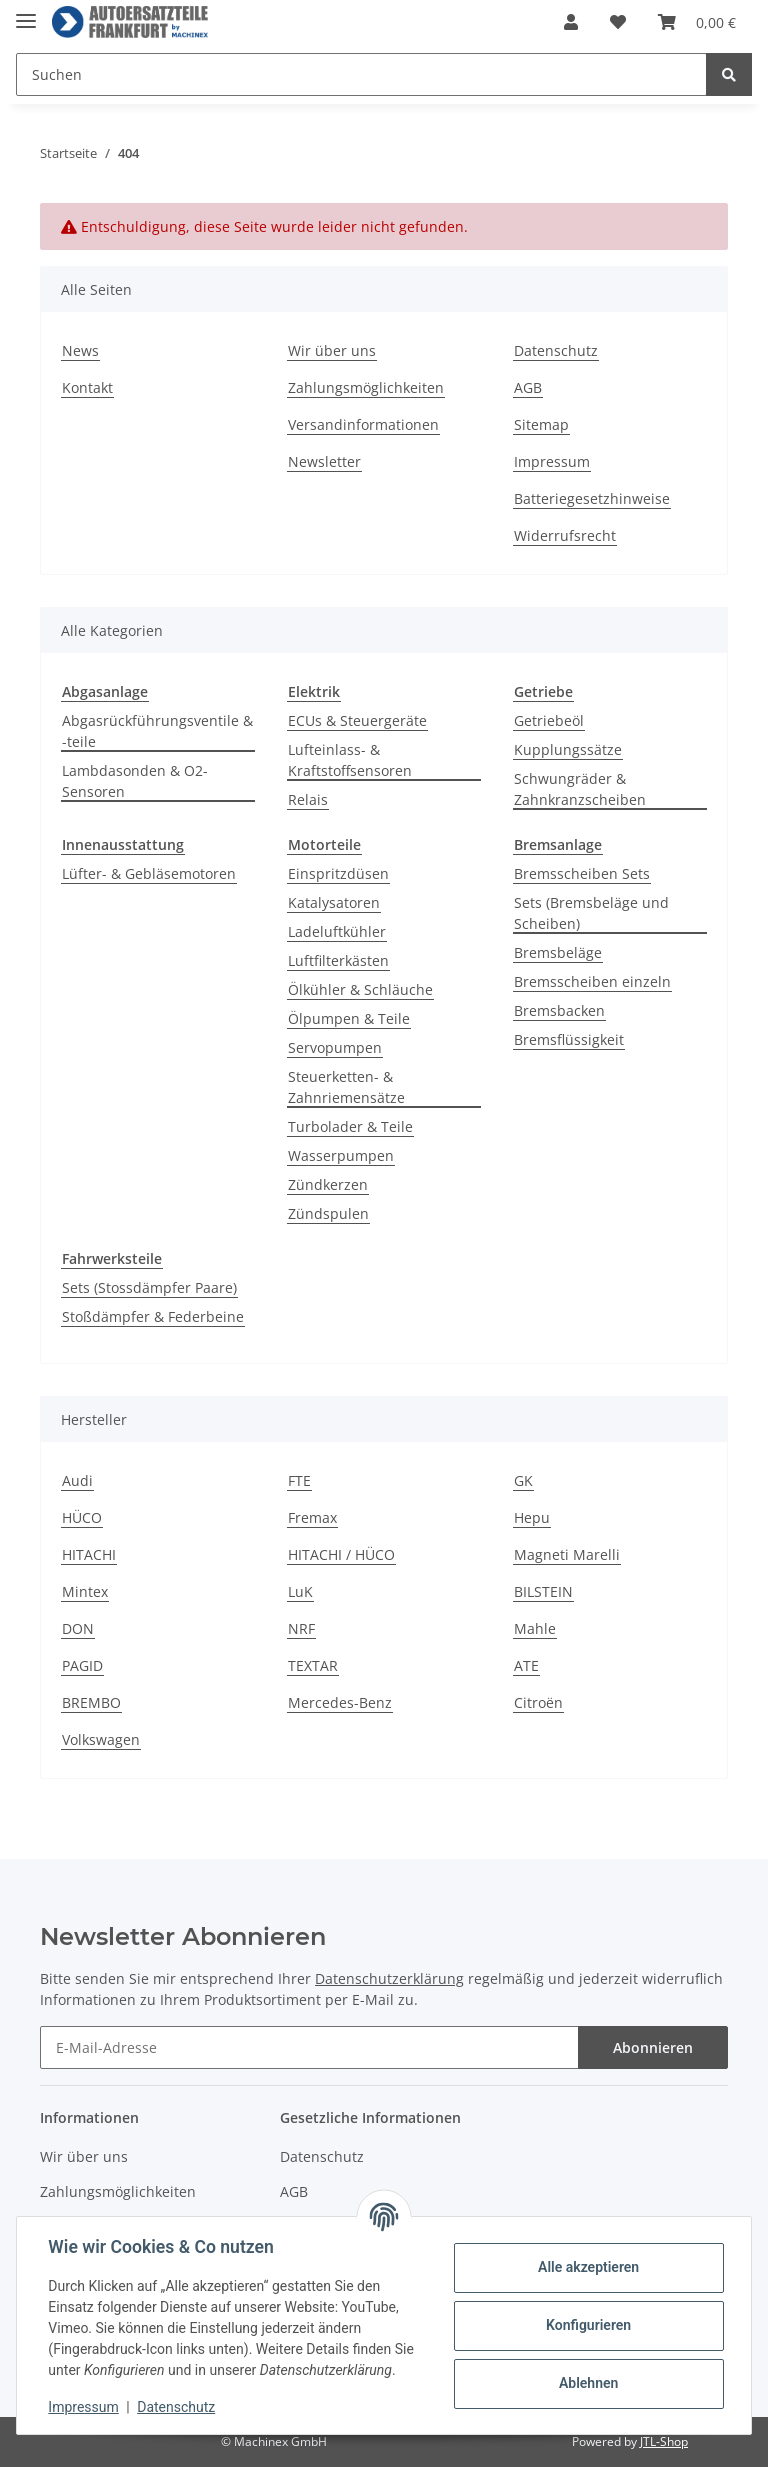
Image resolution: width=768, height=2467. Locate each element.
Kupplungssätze (568, 749)
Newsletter (324, 461)
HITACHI (89, 1554)
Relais (308, 799)
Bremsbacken (559, 1010)
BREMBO (91, 1702)
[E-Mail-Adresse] (309, 2047)
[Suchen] (361, 74)
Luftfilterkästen (338, 960)
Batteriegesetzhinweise (592, 498)
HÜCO (82, 1517)
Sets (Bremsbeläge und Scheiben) (591, 913)
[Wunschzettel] (618, 22)
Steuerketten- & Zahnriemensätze (346, 1087)
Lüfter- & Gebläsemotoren (149, 873)
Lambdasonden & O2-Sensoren (135, 781)
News (80, 350)
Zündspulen (328, 1213)
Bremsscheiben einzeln (592, 981)
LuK (300, 1591)
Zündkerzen (328, 1184)
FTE (299, 1480)
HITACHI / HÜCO (341, 1554)
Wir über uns (332, 350)
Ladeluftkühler (337, 931)
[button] (571, 22)
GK (523, 1480)
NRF (301, 1628)
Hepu (532, 1517)
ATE (526, 1665)
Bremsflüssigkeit (569, 1039)
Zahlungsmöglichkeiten (366, 387)
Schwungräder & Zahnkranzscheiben (580, 789)
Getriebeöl (549, 720)
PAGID (82, 1665)
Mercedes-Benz (340, 1702)
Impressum (552, 461)
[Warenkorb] (697, 22)
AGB (528, 387)
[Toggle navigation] (26, 12)
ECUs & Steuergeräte (357, 720)
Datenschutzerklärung (389, 1978)
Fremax (312, 1517)
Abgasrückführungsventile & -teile (157, 731)
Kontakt (87, 387)
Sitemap (541, 424)
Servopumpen (335, 1047)
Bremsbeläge (558, 952)
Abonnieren (653, 2047)
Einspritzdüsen (338, 873)
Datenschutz (556, 350)
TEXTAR (313, 1665)
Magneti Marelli (567, 1554)
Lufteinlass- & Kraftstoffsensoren (350, 760)
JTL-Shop (664, 2441)
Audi (77, 1480)
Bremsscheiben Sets (582, 873)
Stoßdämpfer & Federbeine (153, 1316)
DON (78, 1628)
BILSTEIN (543, 1591)
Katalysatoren (334, 902)
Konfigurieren (587, 2325)
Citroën (538, 1702)
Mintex (85, 1591)
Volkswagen (101, 1739)
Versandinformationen (363, 424)
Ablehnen (587, 2383)
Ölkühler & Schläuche (360, 989)
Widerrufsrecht (565, 535)
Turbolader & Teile (350, 1126)
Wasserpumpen (341, 1155)
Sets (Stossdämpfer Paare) (149, 1287)
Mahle (535, 1628)
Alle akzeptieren (587, 2267)
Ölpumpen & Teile (349, 1018)
